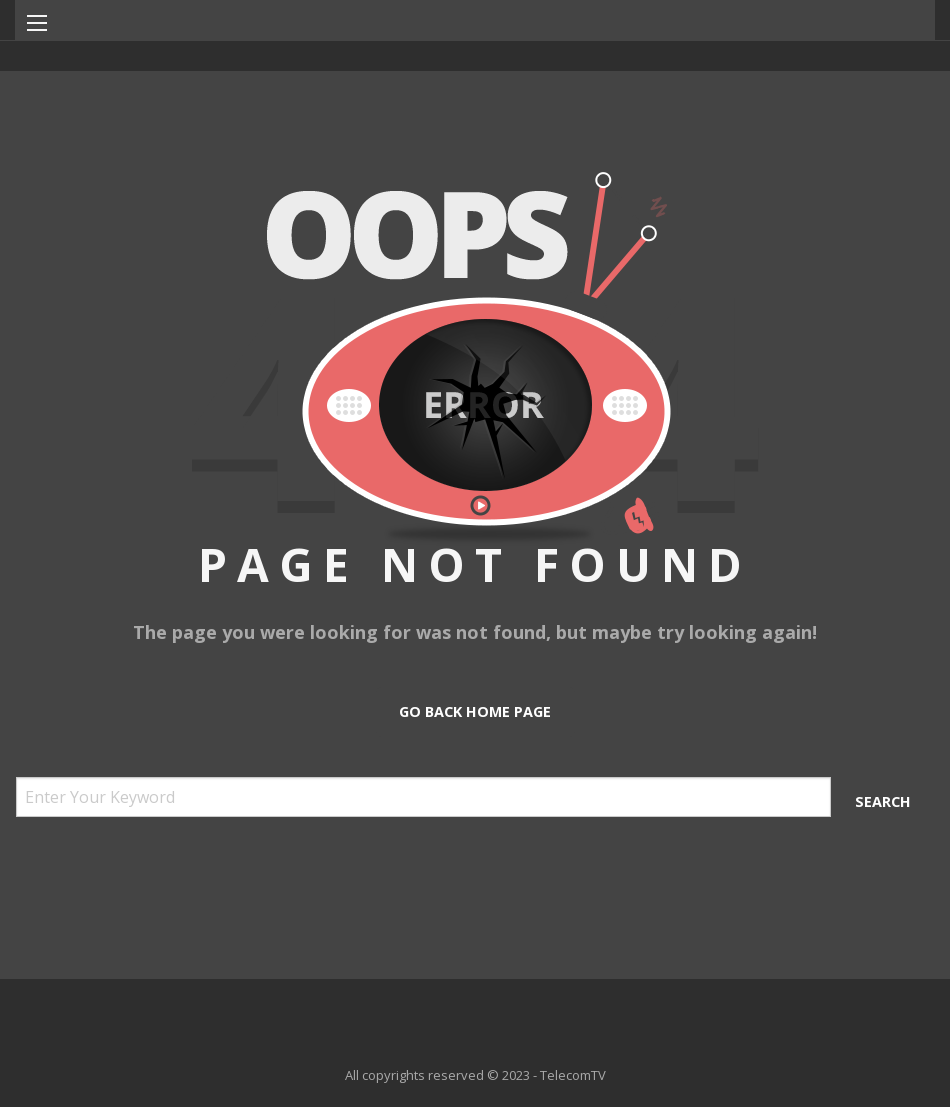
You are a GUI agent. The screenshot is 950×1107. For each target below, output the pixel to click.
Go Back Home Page (475, 711)
